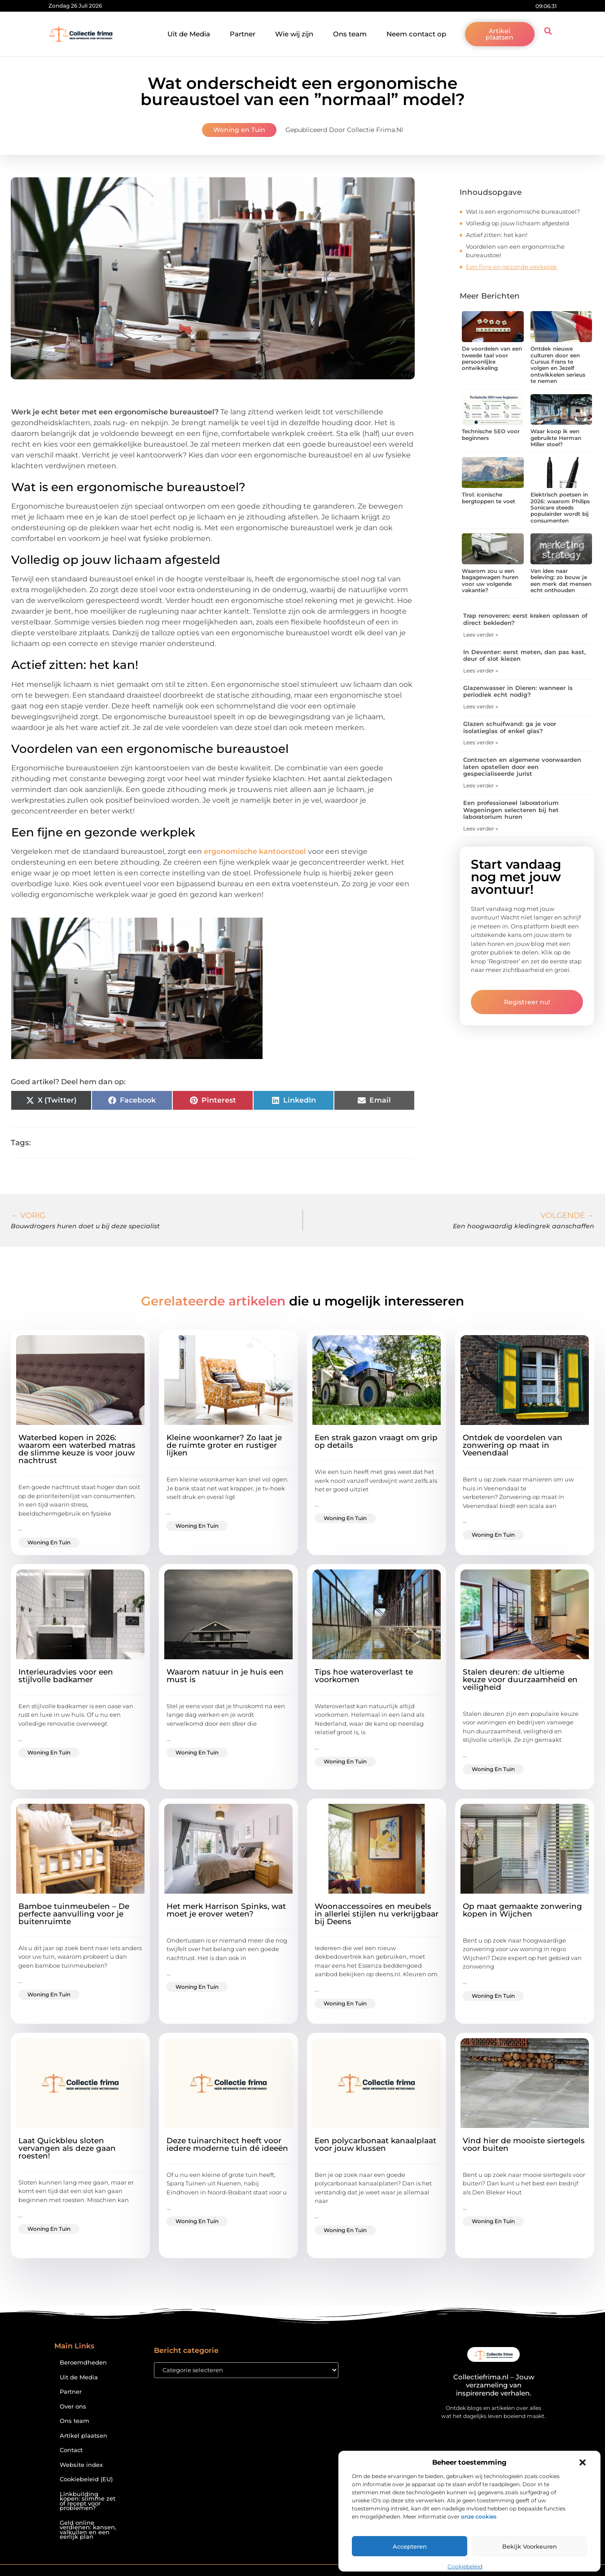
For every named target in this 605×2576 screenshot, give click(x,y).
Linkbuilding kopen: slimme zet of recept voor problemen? (87, 2501)
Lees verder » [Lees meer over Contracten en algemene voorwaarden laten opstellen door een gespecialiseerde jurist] (480, 785)
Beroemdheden (83, 2362)
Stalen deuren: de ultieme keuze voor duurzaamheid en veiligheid (520, 1679)
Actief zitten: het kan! (496, 234)
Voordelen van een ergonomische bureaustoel (515, 251)
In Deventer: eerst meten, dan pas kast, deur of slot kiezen (524, 655)
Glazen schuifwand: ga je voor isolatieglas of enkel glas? (509, 727)
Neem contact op (416, 34)
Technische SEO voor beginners (491, 434)
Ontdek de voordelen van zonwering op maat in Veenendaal (512, 1445)
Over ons (73, 2406)
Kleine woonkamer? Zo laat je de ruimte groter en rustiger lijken (224, 1445)
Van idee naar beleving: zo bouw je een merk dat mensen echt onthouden (561, 580)
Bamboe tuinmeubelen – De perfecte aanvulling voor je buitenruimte (73, 1914)
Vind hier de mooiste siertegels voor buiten (524, 2144)
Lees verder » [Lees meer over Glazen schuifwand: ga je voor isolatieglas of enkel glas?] (480, 742)
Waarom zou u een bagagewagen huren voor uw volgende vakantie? (490, 580)
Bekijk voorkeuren (529, 2546)
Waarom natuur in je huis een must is (225, 1675)
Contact (71, 2450)
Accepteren (410, 2546)
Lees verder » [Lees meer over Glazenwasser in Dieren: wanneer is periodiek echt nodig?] (480, 706)
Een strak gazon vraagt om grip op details (376, 1441)
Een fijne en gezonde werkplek (511, 266)
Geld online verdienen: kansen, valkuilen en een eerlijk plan (88, 2530)
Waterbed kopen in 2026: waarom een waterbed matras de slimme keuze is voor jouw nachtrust (77, 1449)
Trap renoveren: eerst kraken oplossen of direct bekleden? (525, 619)
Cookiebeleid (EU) (86, 2479)
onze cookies (478, 2516)
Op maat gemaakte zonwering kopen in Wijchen (522, 1910)
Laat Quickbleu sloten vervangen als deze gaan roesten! (67, 2148)
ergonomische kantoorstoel (255, 851)
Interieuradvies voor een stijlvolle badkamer (65, 1675)
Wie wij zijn (294, 34)
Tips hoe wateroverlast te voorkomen (364, 1675)
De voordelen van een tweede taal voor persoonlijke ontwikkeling (492, 358)
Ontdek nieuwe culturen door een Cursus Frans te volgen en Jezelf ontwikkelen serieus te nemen (557, 364)
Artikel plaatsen (83, 2435)
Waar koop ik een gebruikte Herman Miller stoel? (555, 438)
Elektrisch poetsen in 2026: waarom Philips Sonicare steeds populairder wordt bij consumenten (560, 507)
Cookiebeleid (464, 2566)
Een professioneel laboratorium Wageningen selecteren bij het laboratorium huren (511, 809)
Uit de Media (188, 34)
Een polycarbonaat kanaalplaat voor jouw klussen (375, 2144)
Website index (81, 2465)
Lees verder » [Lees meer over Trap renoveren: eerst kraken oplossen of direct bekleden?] (480, 634)
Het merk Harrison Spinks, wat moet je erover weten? (226, 1910)
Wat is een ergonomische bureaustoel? (523, 211)
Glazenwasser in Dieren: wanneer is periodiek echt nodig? (518, 691)
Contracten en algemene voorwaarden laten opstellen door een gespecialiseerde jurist (522, 766)
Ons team (350, 34)
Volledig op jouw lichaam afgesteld (517, 223)
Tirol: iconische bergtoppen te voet (488, 497)
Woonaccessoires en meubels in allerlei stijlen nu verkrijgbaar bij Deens (376, 1914)
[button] (582, 2462)
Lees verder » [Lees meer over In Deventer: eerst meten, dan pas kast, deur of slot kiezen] (480, 670)
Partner (242, 34)
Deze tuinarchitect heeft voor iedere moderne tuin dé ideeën (227, 2144)
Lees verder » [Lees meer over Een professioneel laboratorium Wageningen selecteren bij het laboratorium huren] (480, 828)
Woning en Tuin (239, 130)
